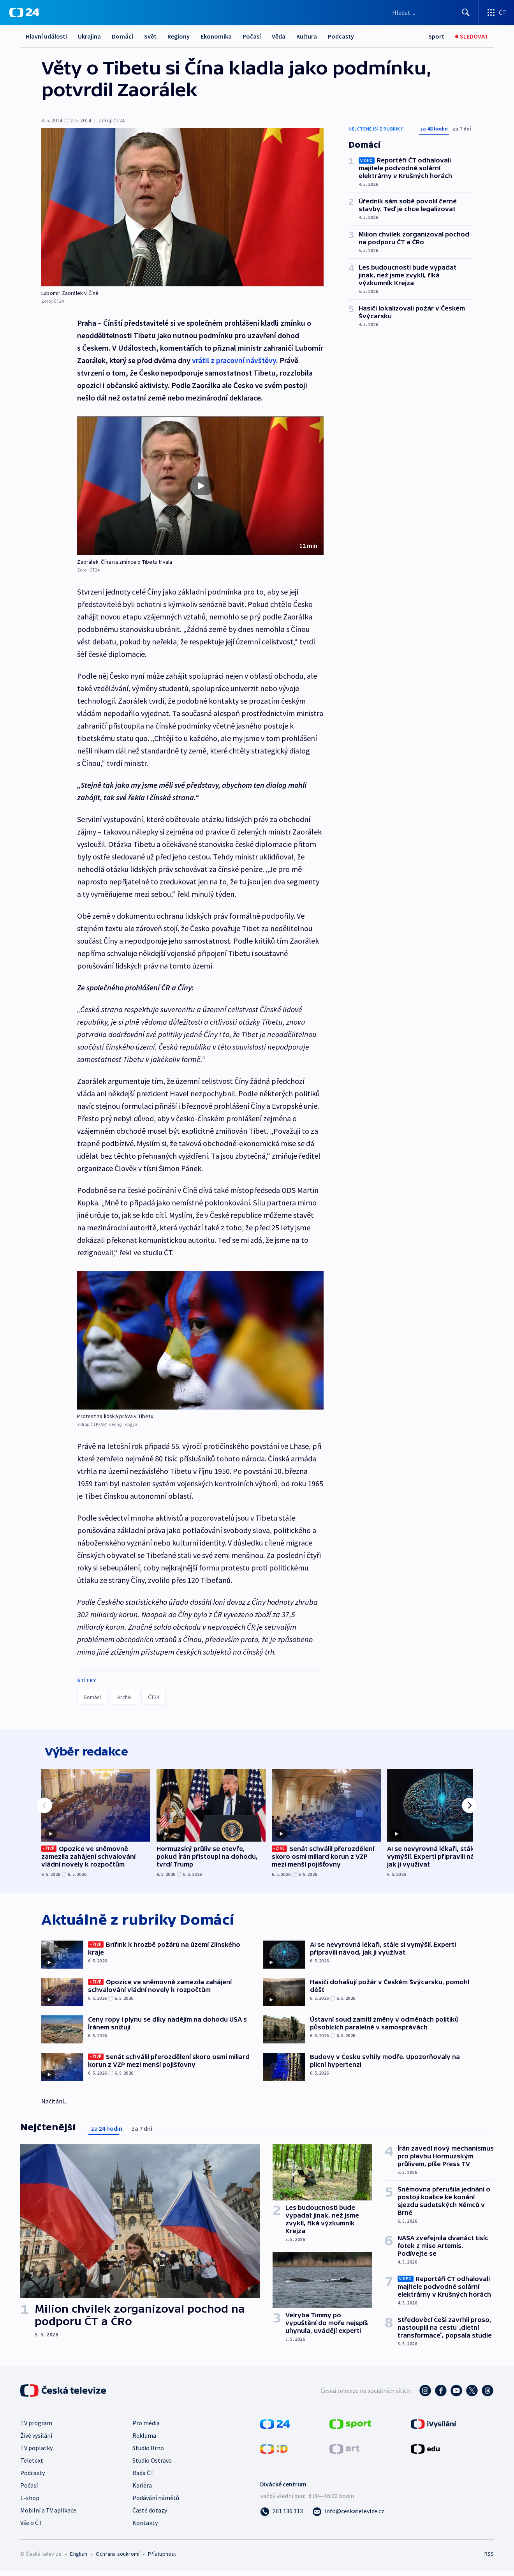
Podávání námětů (155, 2502)
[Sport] (436, 36)
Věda (278, 36)
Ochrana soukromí (117, 2558)
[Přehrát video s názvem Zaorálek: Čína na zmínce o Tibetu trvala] (201, 485)
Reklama (144, 2440)
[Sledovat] (472, 36)
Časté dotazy (149, 2515)
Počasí (252, 36)
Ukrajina (89, 36)
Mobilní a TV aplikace (48, 2515)
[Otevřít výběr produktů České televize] (496, 12)
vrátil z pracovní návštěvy (234, 360)
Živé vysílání (36, 2440)
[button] (200, 485)
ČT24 (153, 1697)
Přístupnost (162, 2558)
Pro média (146, 2427)
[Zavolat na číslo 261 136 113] (281, 2515)
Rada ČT (143, 2477)
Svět (150, 36)
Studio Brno (148, 2452)
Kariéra (142, 2490)
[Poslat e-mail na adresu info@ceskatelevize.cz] (348, 2515)
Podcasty (341, 36)
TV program (36, 2427)
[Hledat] (465, 12)
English (78, 2558)
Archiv (124, 1697)
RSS (489, 2558)
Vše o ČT (31, 2527)
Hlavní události (46, 36)
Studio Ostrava (152, 2465)
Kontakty (145, 2527)
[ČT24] (24, 12)
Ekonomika (216, 36)
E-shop (29, 2502)
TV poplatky (36, 2452)
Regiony (178, 36)
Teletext (31, 2465)
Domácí (122, 36)
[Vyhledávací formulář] (431, 12)
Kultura (306, 36)
